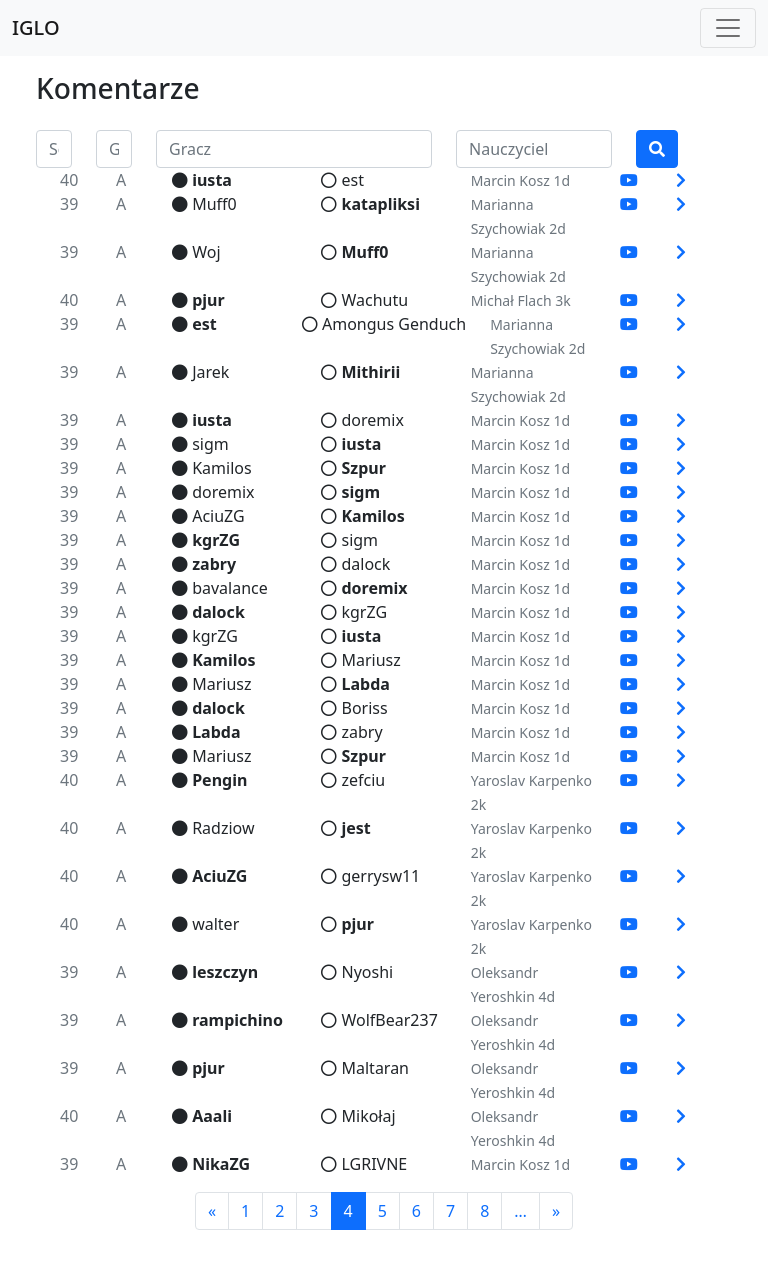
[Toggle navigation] (728, 28)
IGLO (36, 27)
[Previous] (212, 1211)
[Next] (556, 1211)
